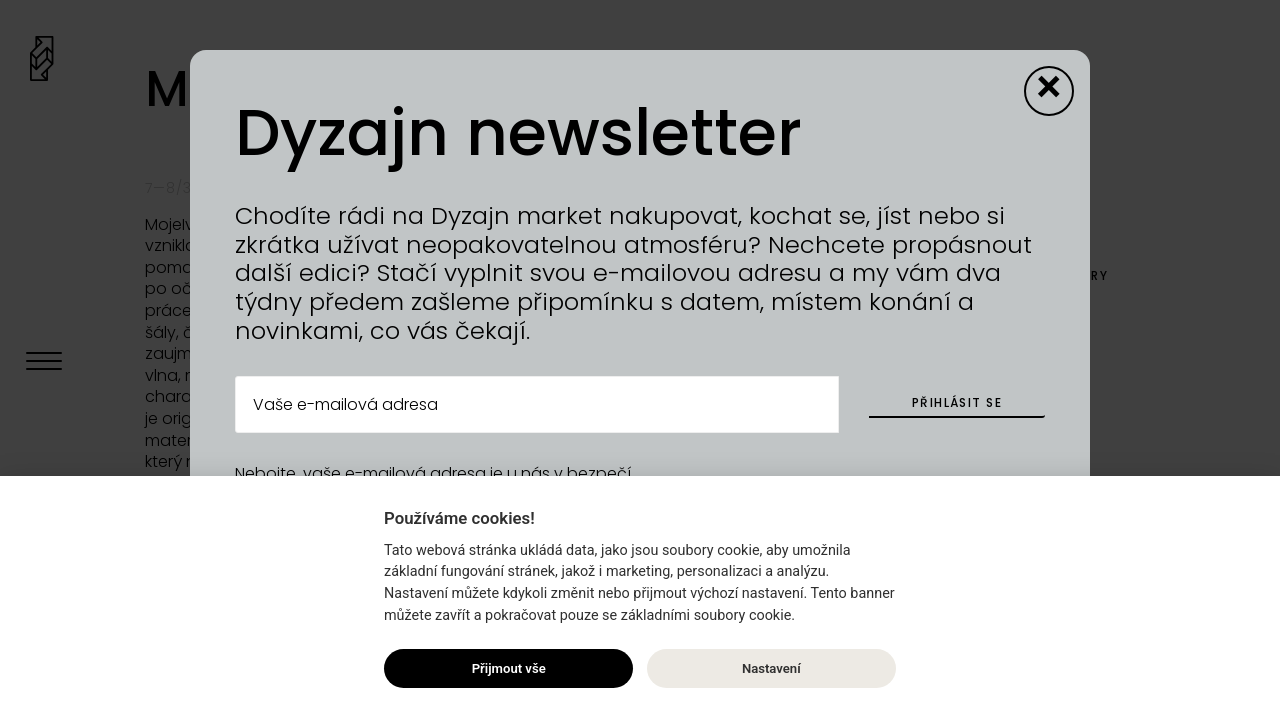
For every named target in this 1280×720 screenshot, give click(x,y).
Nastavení (771, 668)
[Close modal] (1049, 91)
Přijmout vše (509, 668)
